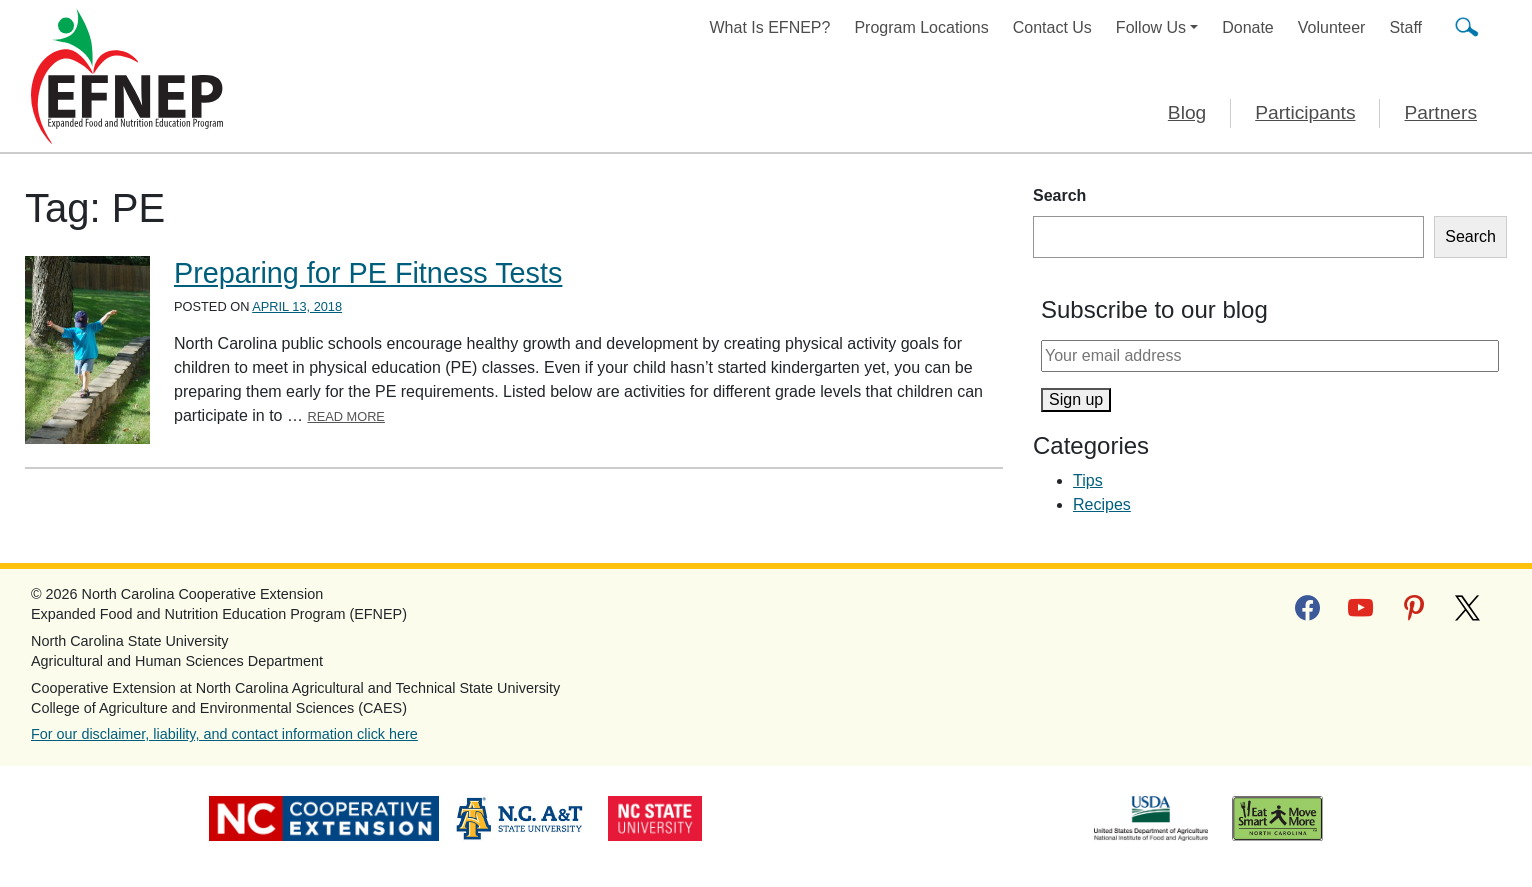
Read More (346, 416)
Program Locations (921, 27)
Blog (1187, 112)
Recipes (1102, 504)
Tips (1088, 480)
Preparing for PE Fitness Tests (368, 273)
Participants (1305, 112)
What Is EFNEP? (770, 27)
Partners (1440, 112)
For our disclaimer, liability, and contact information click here (224, 734)
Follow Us (1151, 27)
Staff (1405, 27)
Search (1059, 195)
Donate (1248, 27)
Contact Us (1052, 27)
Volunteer (1332, 27)
